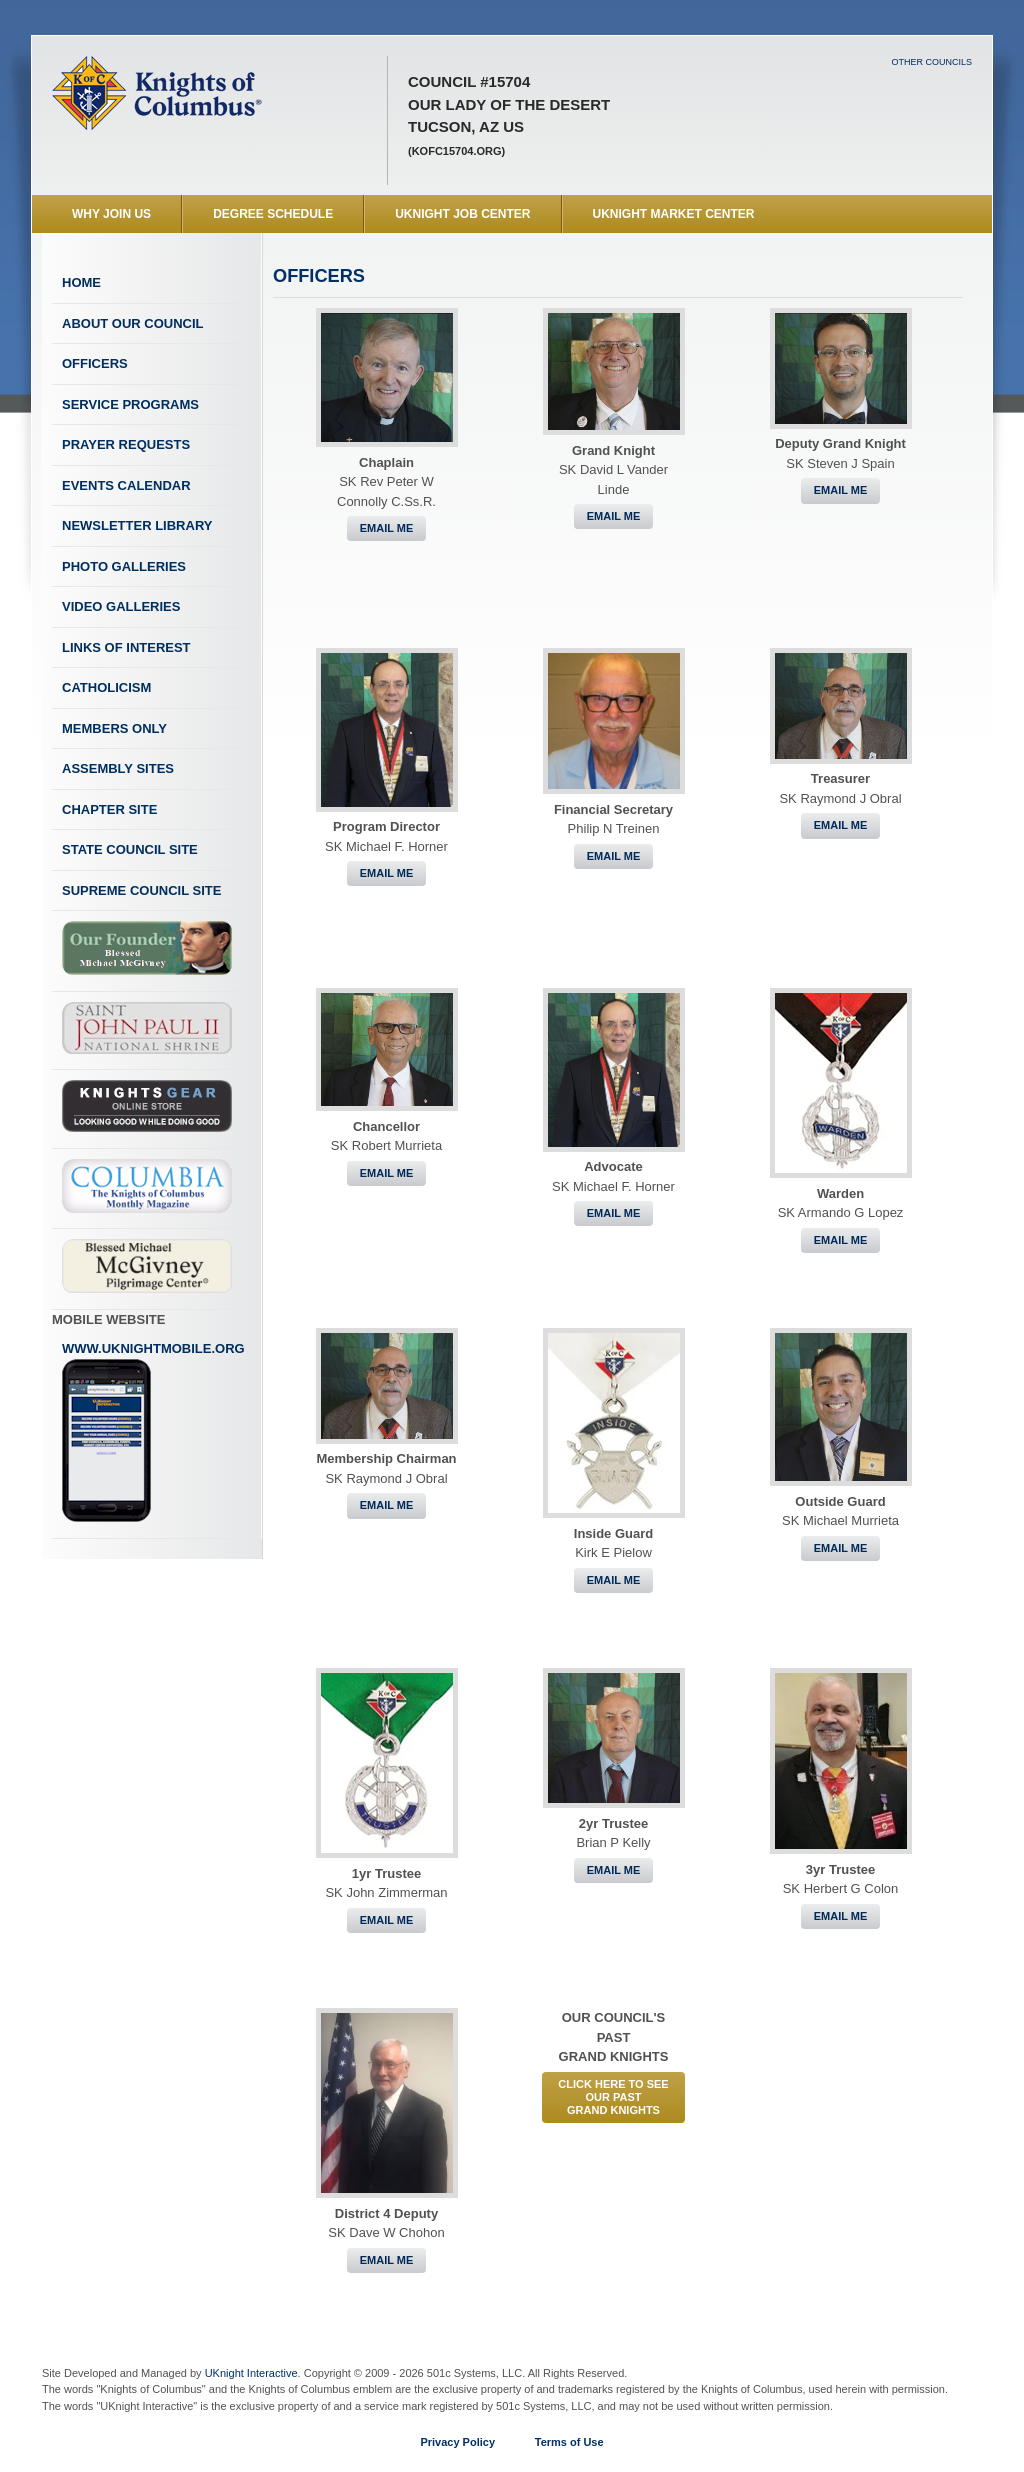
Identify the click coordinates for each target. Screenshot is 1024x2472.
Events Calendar (126, 485)
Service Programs (130, 404)
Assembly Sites (118, 768)
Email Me (387, 528)
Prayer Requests (126, 444)
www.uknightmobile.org (153, 1432)
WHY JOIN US (111, 214)
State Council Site (130, 849)
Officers (95, 363)
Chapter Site (109, 809)
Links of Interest (126, 647)
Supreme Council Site (141, 890)
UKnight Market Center (674, 214)
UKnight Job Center (462, 214)
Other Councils (931, 62)
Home (81, 282)
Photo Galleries (124, 566)
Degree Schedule (273, 214)
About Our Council (133, 323)
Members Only (114, 728)
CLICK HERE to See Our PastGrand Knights (613, 2097)
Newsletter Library (137, 525)
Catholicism (106, 687)
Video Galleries (121, 606)
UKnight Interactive (251, 2373)
